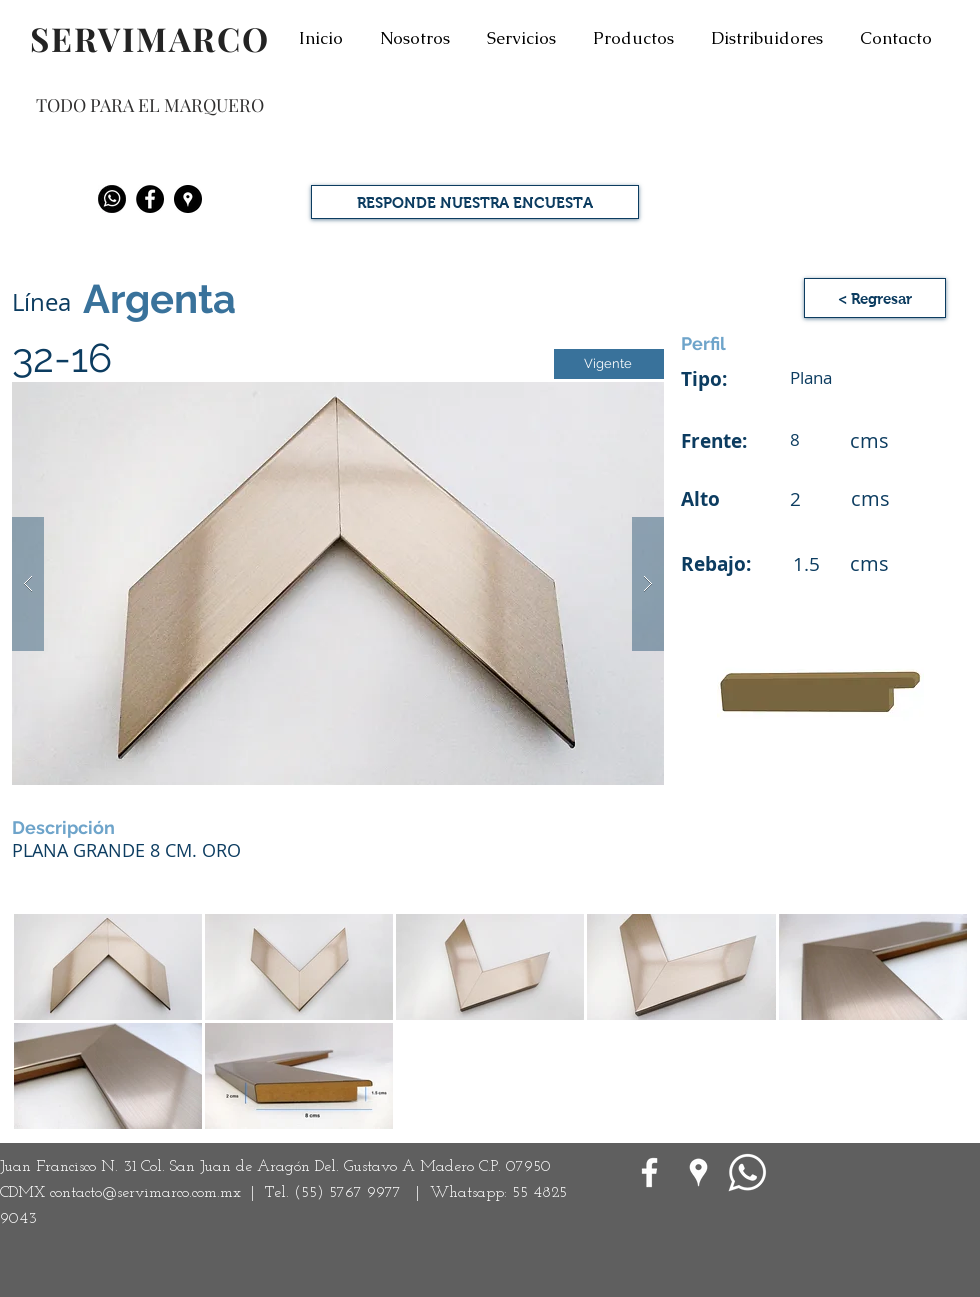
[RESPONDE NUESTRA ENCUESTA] (475, 202)
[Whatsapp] (112, 199)
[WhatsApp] (747, 1172)
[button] (338, 583)
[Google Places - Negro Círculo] (188, 199)
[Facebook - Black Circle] (150, 199)
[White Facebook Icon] (649, 1172)
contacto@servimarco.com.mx (145, 1193)
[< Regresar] (875, 298)
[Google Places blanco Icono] (698, 1172)
